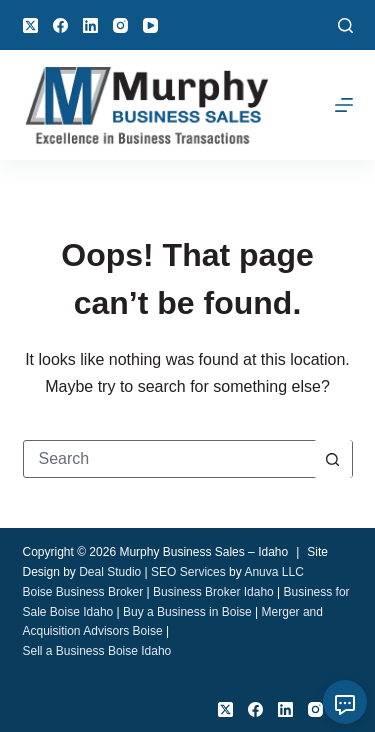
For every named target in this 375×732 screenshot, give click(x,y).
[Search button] (333, 459)
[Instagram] (120, 25)
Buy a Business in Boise (187, 612)
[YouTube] (150, 25)
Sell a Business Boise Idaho (97, 651)
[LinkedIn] (90, 25)
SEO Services (188, 572)
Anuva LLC (273, 572)
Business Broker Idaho (213, 592)
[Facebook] (60, 25)
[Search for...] (169, 459)
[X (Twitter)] (30, 25)
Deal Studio (110, 572)
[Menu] (344, 105)
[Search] (345, 25)
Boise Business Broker (83, 592)
